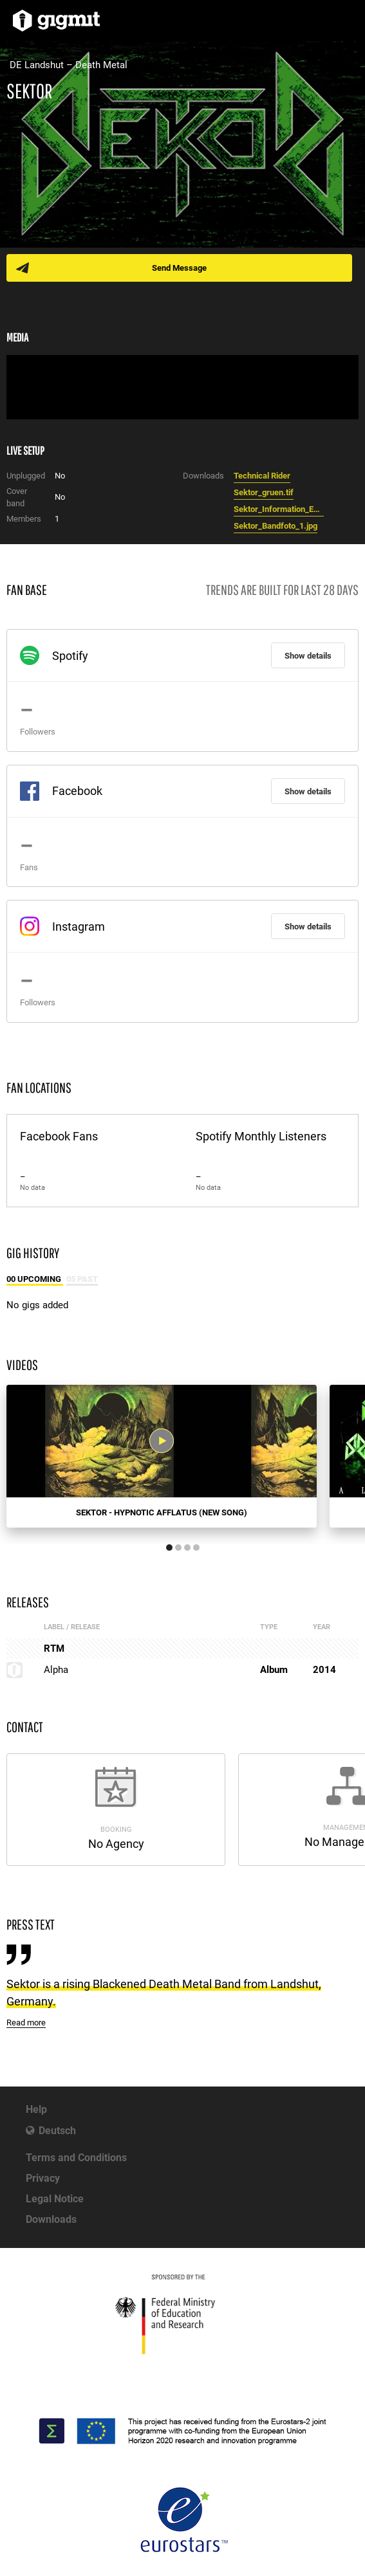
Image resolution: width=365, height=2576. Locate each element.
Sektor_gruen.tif (264, 492)
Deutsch (57, 2130)
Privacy (43, 2178)
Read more (26, 2022)
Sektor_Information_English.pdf (279, 509)
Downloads (51, 2219)
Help (36, 2109)
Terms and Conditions (76, 2157)
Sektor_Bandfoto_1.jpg (275, 526)
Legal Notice (55, 2199)
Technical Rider (262, 475)
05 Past (82, 1279)
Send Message (179, 268)
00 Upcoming (34, 1279)
